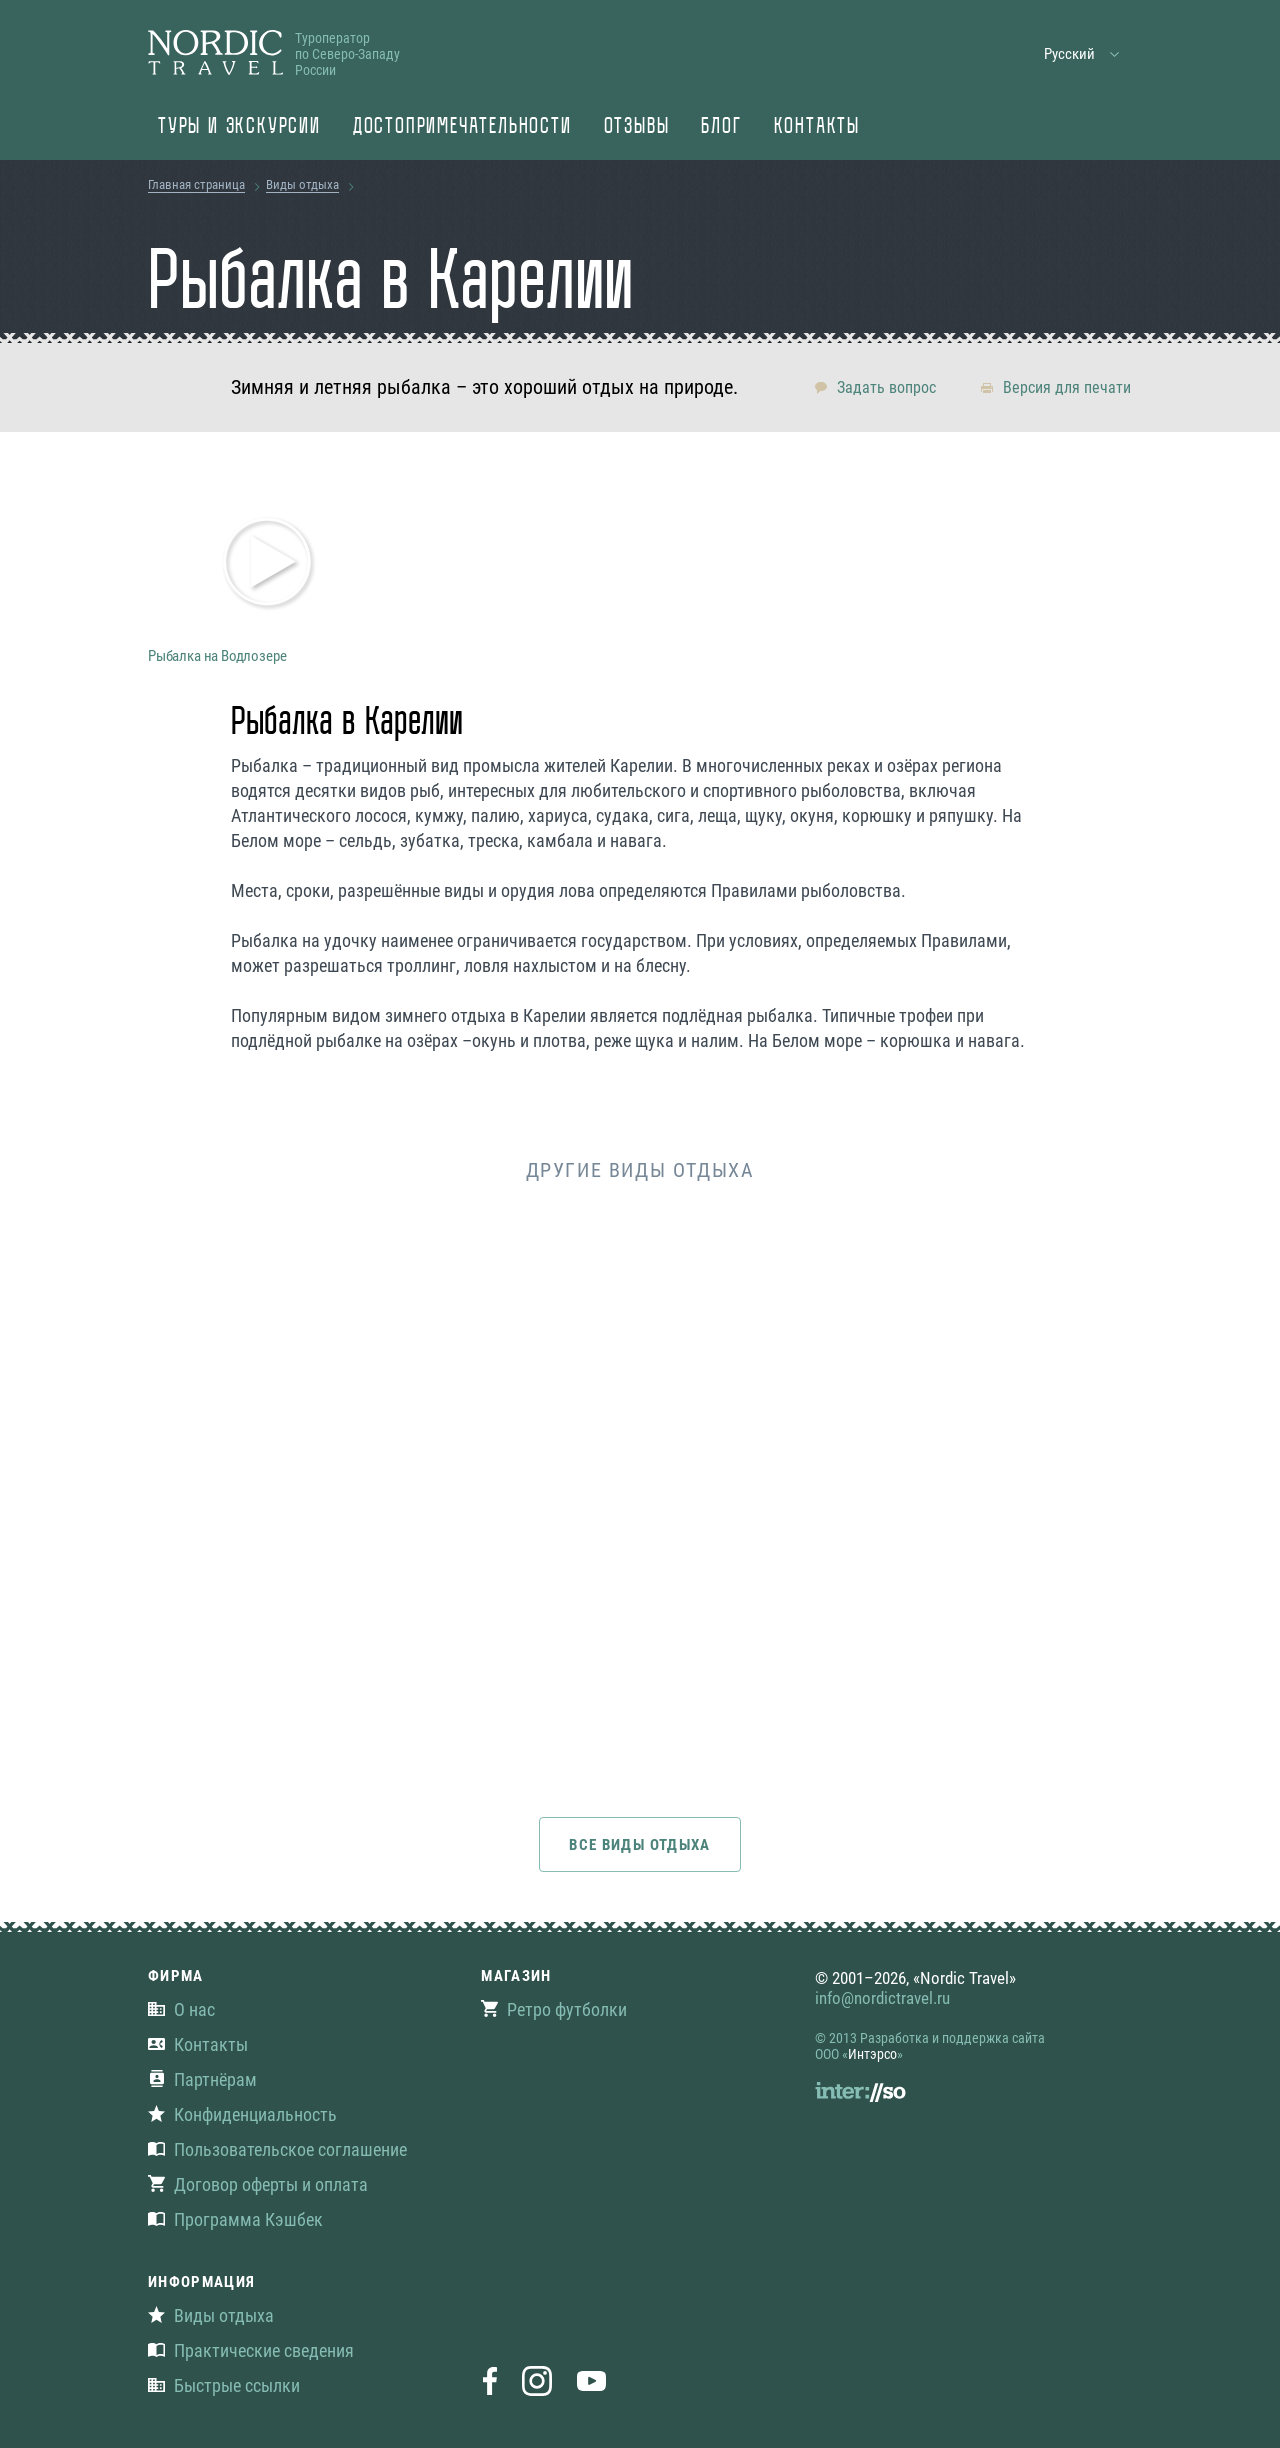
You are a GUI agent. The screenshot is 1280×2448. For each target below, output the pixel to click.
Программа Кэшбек (235, 2219)
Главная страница (196, 184)
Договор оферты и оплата (258, 2184)
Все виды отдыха (639, 1845)
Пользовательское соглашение (277, 2149)
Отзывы (637, 128)
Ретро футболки (554, 2009)
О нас (181, 2009)
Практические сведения (251, 2350)
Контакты (817, 128)
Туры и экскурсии (239, 128)
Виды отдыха (302, 184)
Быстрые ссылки (224, 2385)
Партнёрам (202, 2079)
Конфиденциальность (242, 2114)
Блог (721, 128)
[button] (1082, 54)
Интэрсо (872, 2054)
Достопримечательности (462, 128)
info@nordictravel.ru (882, 1998)
